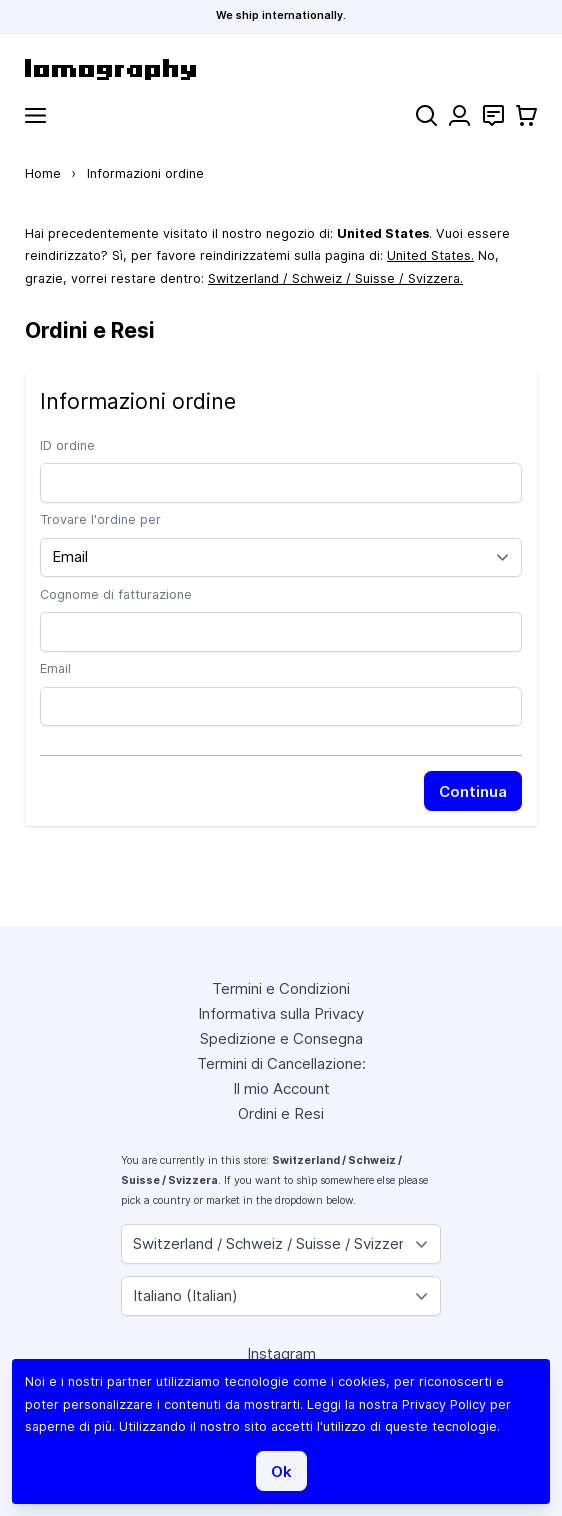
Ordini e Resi (281, 1113)
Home (43, 173)
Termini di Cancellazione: (281, 1063)
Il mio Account (281, 1088)
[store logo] (281, 69)
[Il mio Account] (459, 115)
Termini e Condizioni (281, 988)
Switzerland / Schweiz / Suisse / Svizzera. (335, 278)
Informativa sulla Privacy (281, 1013)
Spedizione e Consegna (281, 1038)
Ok (281, 1471)
